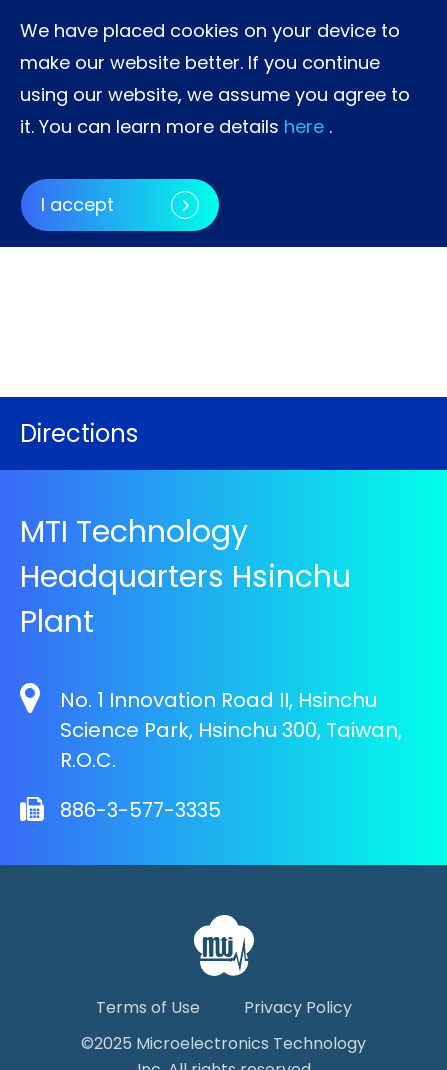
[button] (325, 276)
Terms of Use (148, 1007)
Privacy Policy (298, 1007)
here (304, 126)
